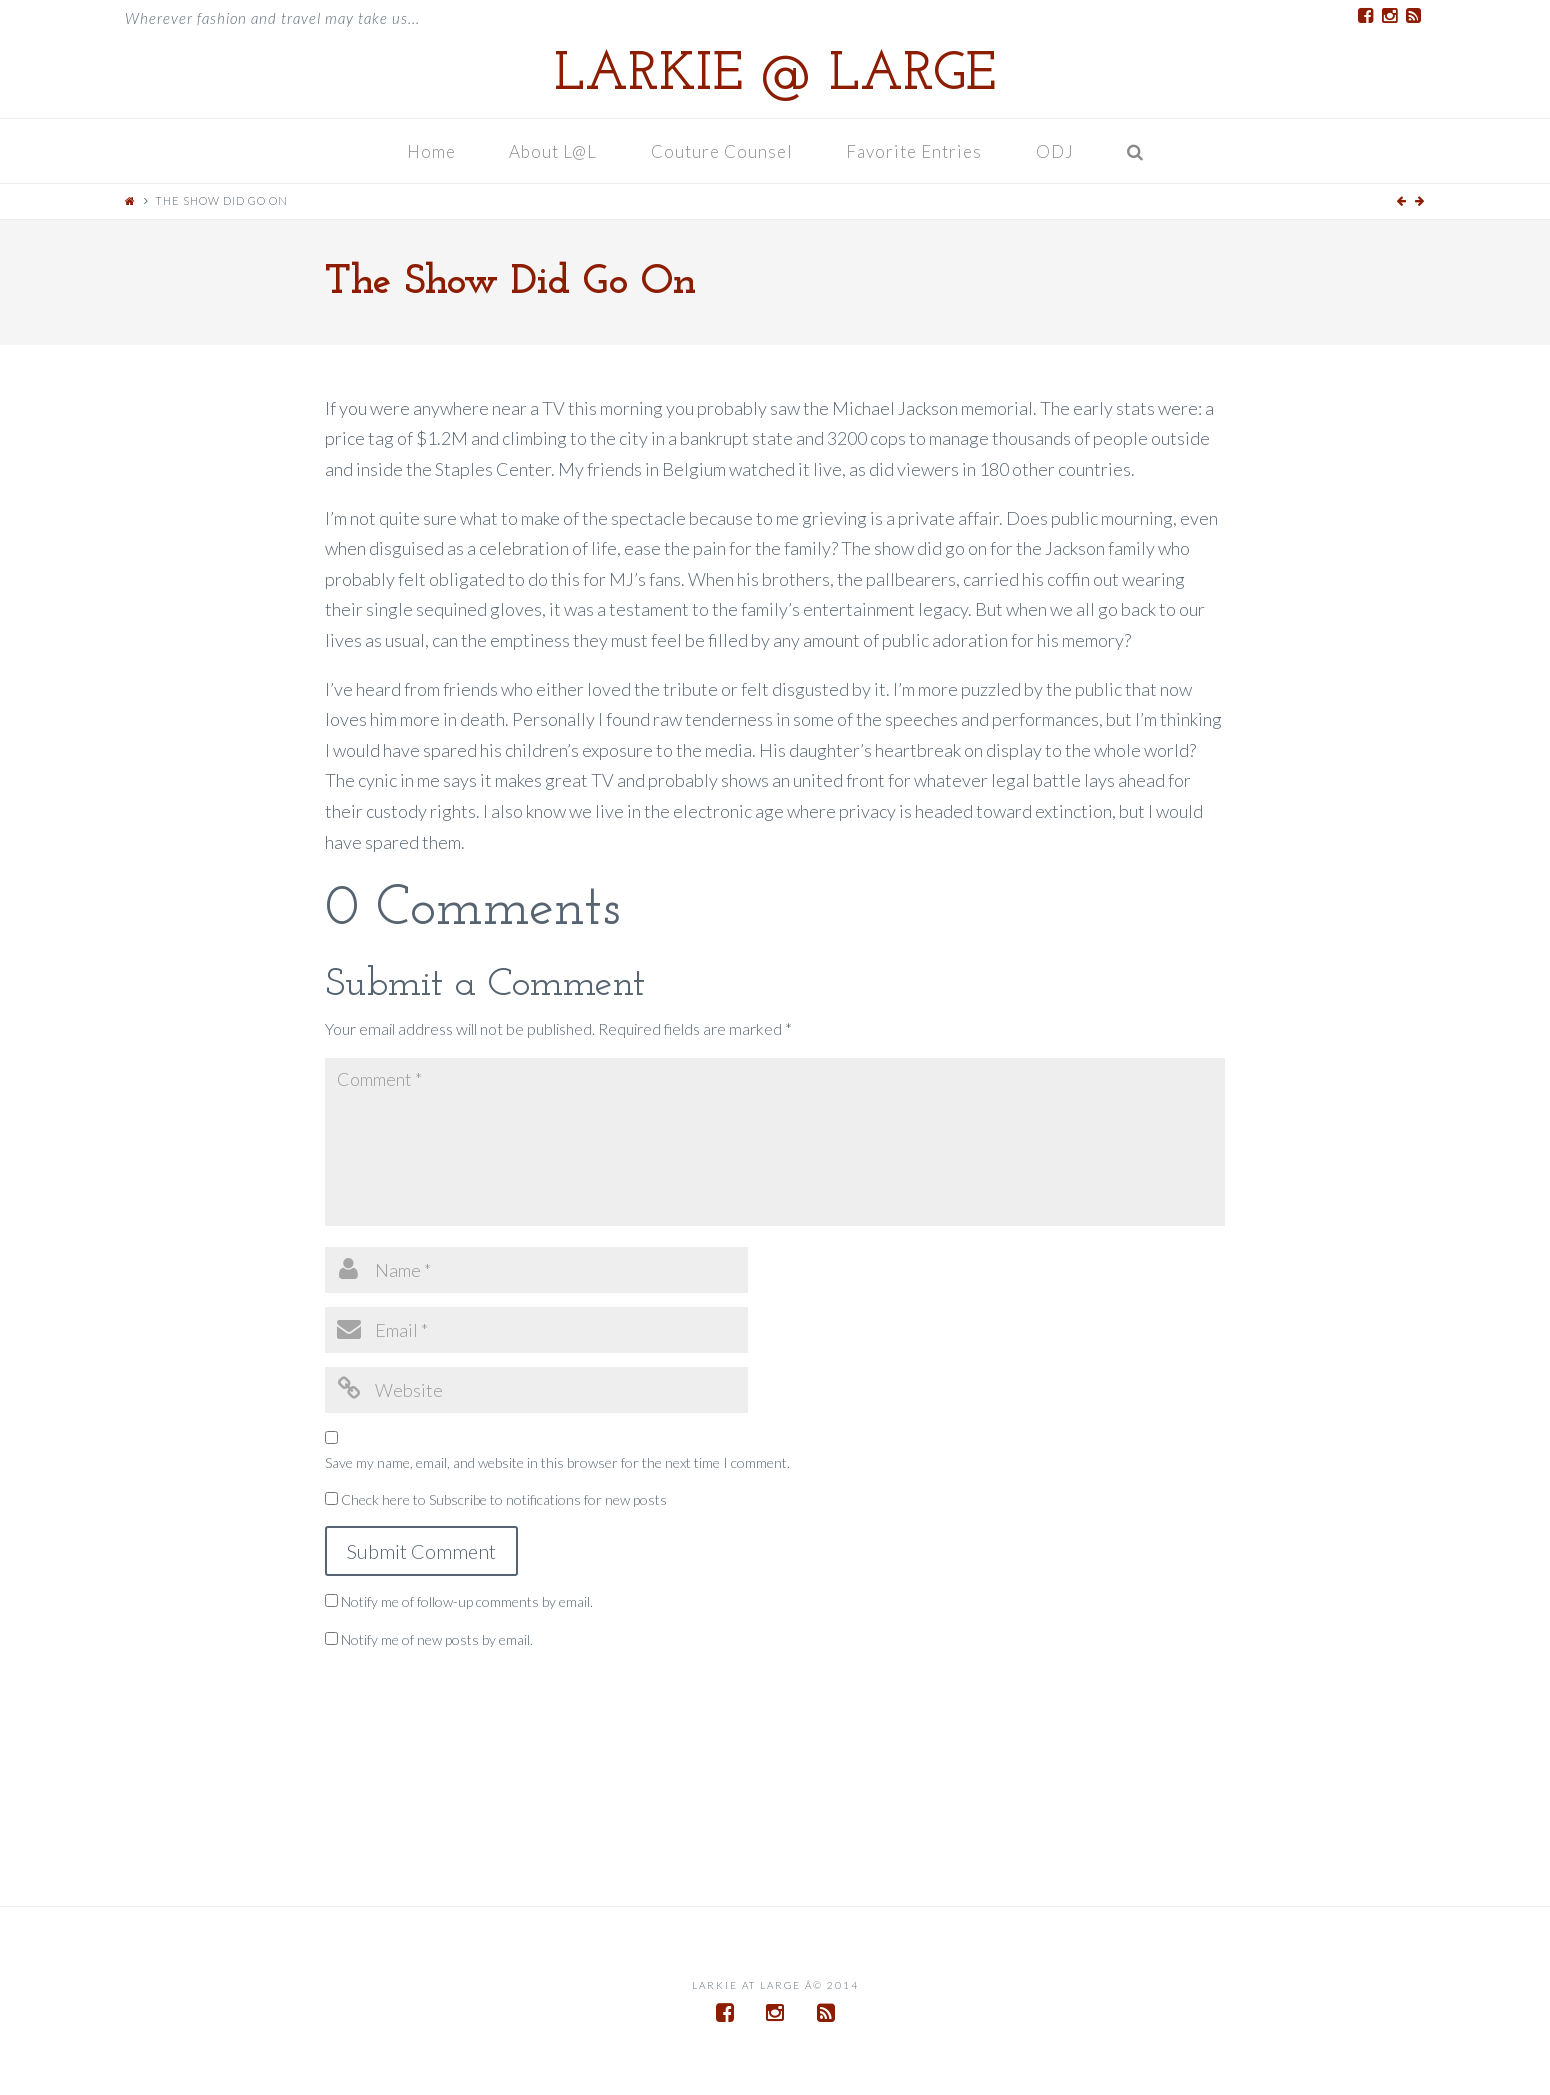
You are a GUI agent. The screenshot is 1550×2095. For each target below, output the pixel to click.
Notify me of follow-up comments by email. (467, 1601)
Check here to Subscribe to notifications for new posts (496, 1499)
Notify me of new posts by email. (437, 1639)
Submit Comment (421, 1551)
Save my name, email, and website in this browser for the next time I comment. (557, 1462)
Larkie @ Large (775, 76)
